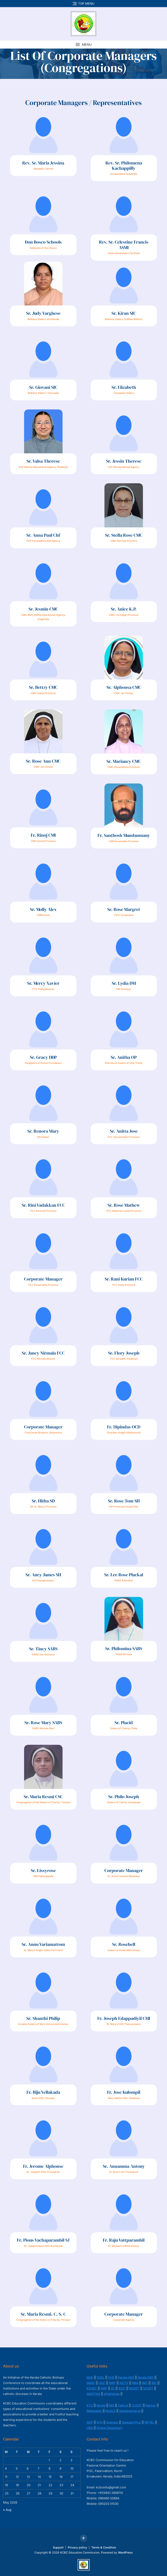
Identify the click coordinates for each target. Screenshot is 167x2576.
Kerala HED (126, 2377)
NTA (100, 2422)
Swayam (112, 2422)
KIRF (104, 2388)
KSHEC (92, 2388)
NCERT (134, 2388)
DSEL (100, 2377)
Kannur (151, 2405)
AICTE (123, 2383)
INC (154, 2383)
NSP (90, 2422)
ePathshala (112, 2394)
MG (112, 2405)
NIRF (112, 2383)
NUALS (110, 2411)
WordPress (125, 2552)
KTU (90, 2405)
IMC (145, 2383)
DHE (111, 2377)
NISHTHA (93, 2394)
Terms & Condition (103, 2547)
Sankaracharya (129, 2411)
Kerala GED (146, 2377)
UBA (90, 2428)
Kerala (101, 2405)
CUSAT (137, 2405)
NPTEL (149, 2422)
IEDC (122, 2388)
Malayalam (94, 2411)
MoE (90, 2377)
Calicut (123, 2405)
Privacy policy (77, 2547)
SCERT (148, 2388)
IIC (113, 2388)
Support (58, 2547)
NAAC (91, 2383)
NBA (135, 2383)
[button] (83, 45)
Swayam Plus (131, 2422)
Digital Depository (109, 2428)
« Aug (7, 2510)
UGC (102, 2383)
